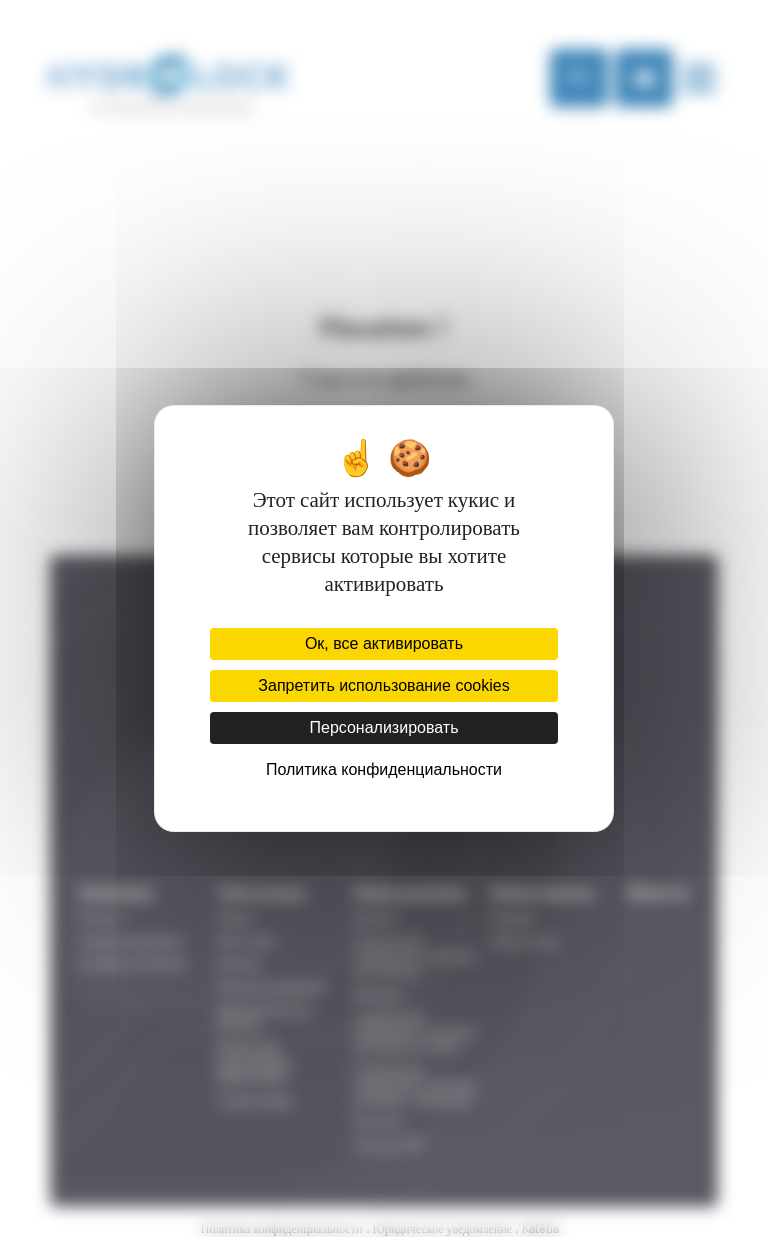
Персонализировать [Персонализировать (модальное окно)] (383, 727)
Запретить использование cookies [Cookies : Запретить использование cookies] (383, 685)
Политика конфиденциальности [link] (384, 769)
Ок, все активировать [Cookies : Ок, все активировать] (384, 643)
